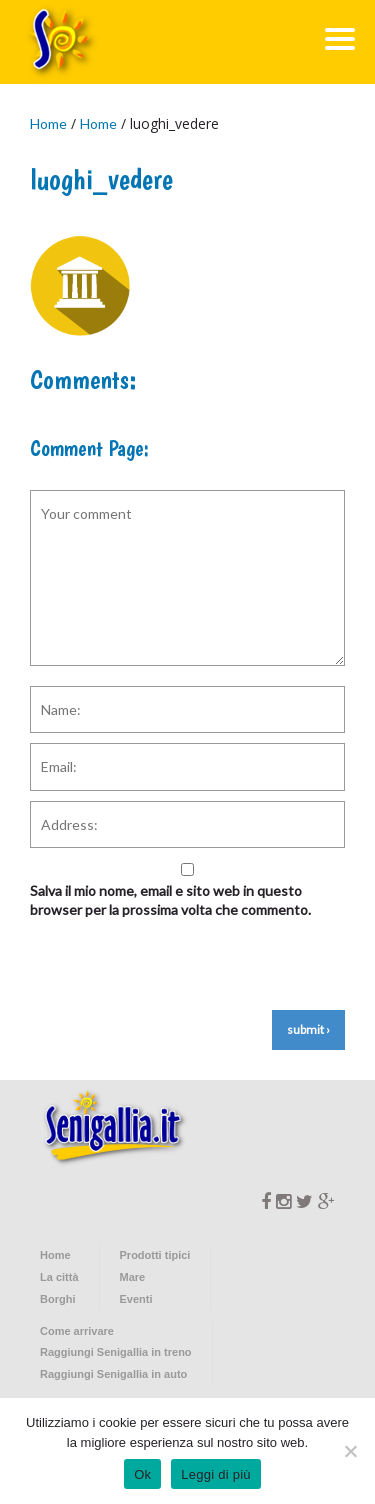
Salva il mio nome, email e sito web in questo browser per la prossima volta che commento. (170, 900)
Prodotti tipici (155, 1255)
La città (59, 1277)
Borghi (57, 1299)
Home (48, 123)
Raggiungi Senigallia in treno (116, 1352)
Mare (133, 1277)
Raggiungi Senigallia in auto (113, 1374)
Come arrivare (77, 1331)
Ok (142, 1474)
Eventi (136, 1299)
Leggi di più (216, 1474)
